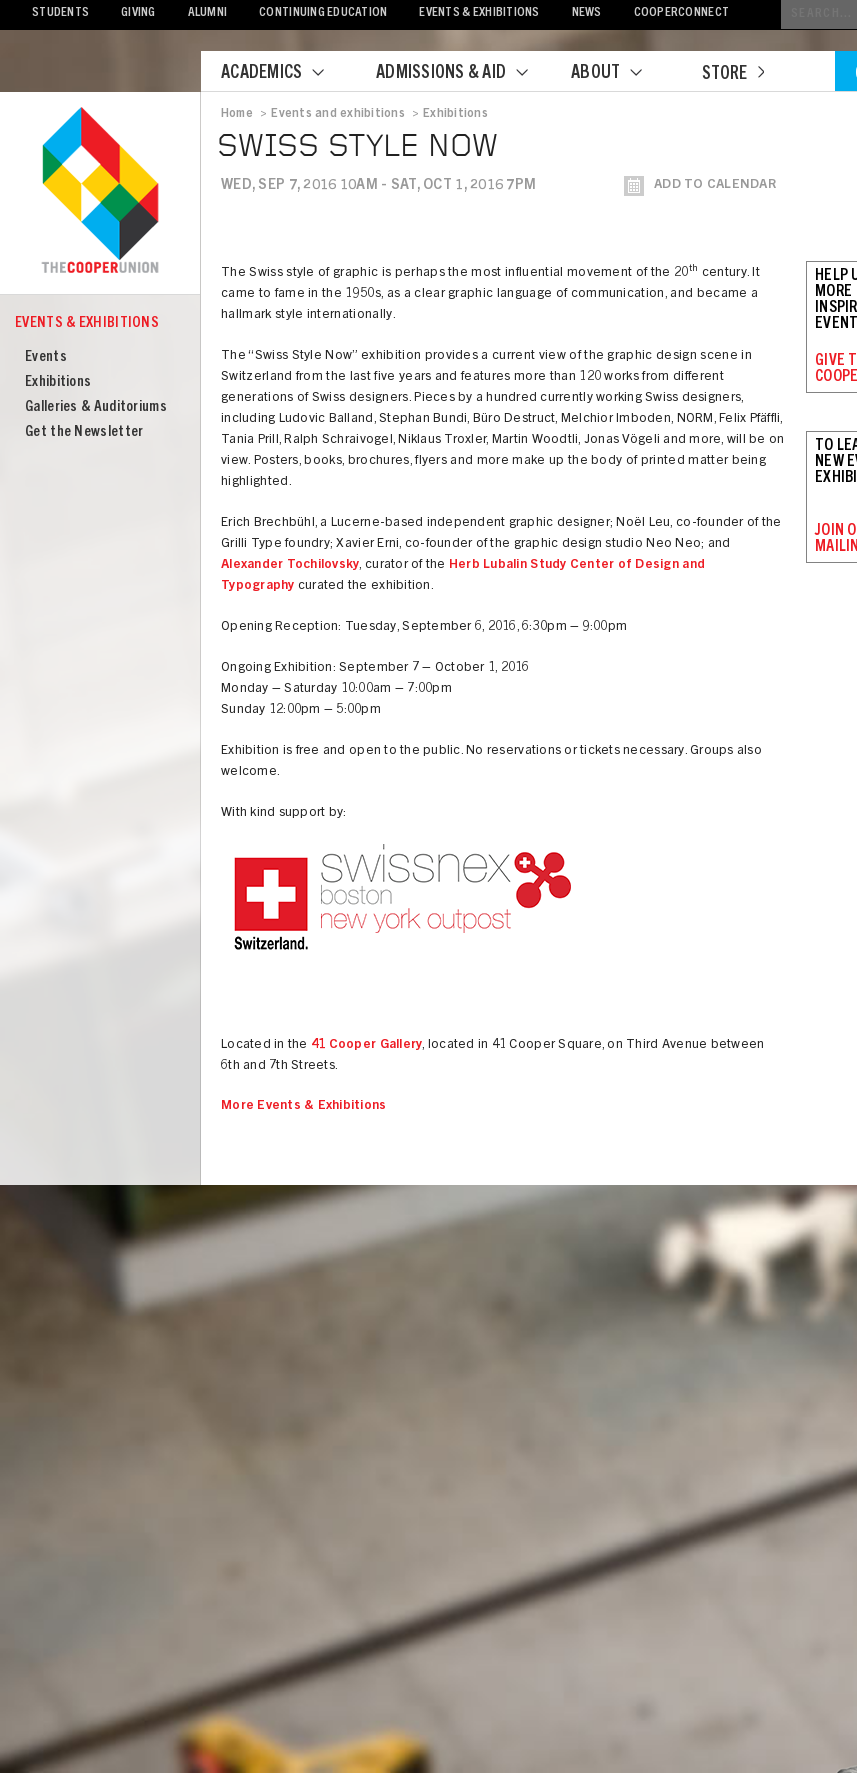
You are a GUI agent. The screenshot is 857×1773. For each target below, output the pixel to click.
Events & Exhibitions (479, 13)
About (619, 74)
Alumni (208, 13)
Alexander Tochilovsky (290, 565)
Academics (285, 74)
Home (237, 114)
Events (46, 357)
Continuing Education (323, 13)
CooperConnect (681, 13)
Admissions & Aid (464, 74)
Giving (138, 13)
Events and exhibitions (337, 114)
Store (733, 75)
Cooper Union (100, 192)
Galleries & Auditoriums (96, 407)
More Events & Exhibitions (304, 1106)
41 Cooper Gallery (366, 1045)
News (587, 13)
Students (60, 13)
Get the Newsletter (84, 432)
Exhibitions (58, 382)
